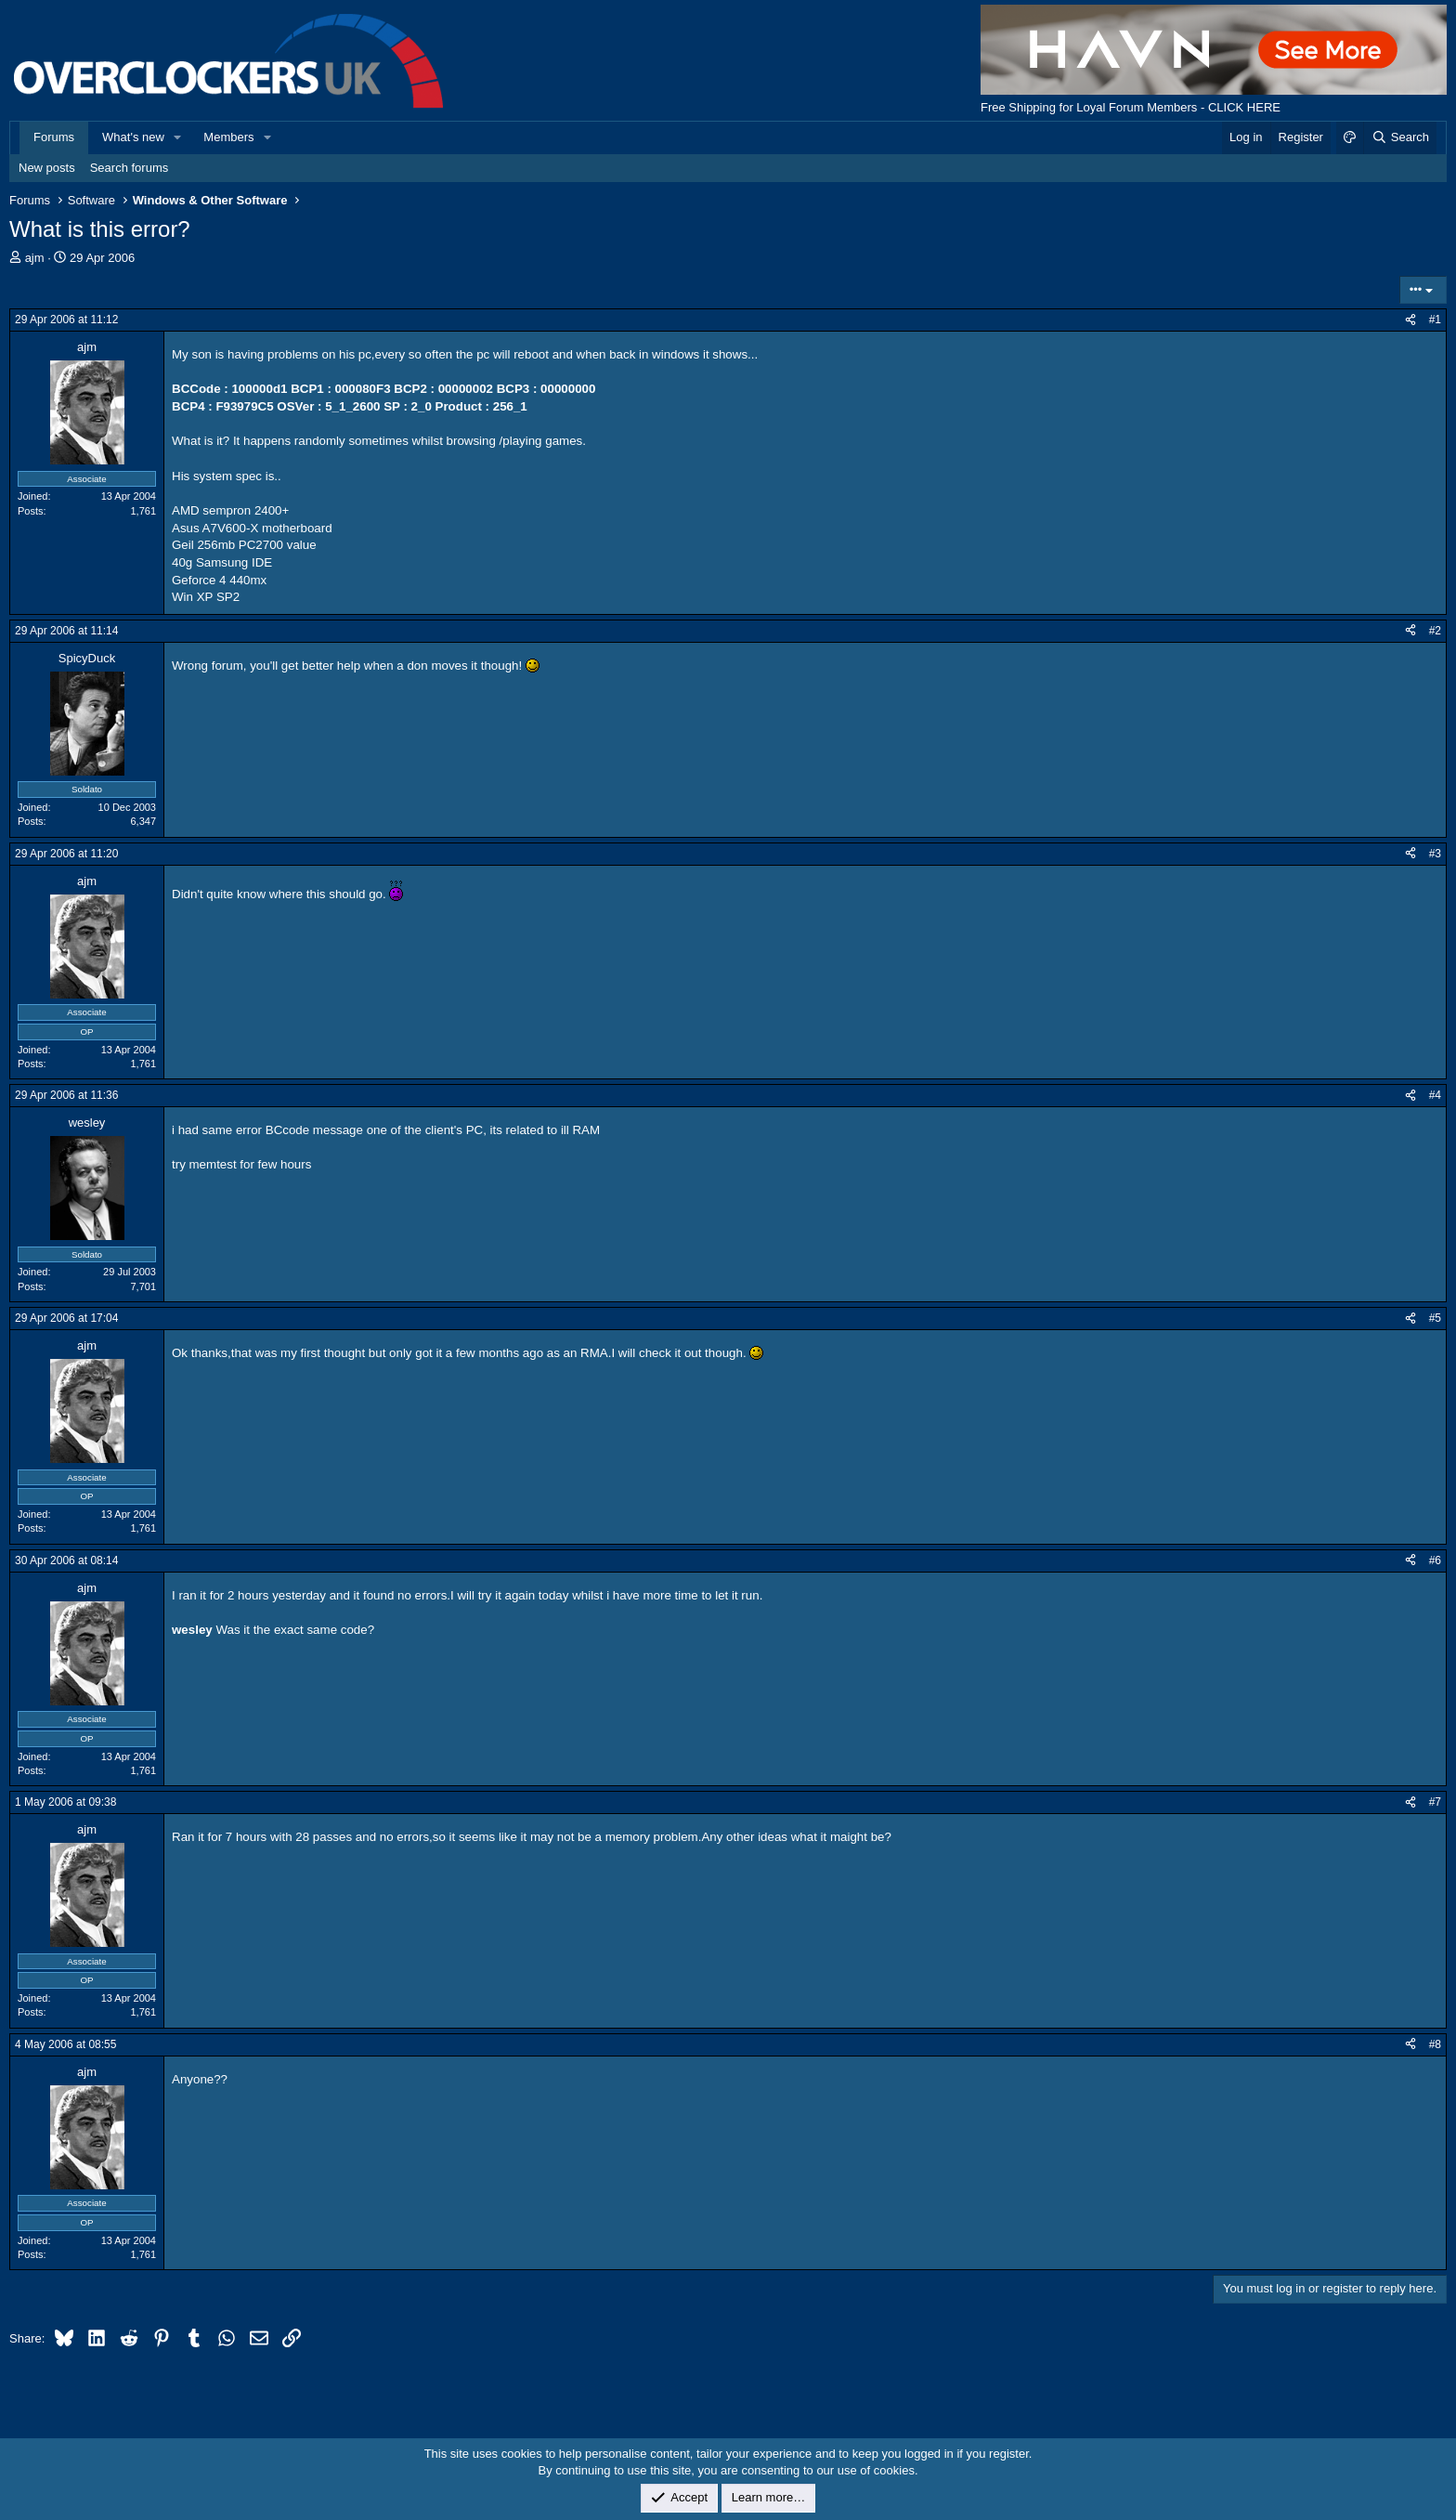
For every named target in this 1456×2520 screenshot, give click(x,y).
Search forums (129, 168)
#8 (1435, 2044)
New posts (47, 168)
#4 (1435, 1095)
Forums (53, 137)
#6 (1435, 1560)
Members (228, 137)
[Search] (1399, 137)
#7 (1435, 1801)
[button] (178, 137)
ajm (35, 258)
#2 (1435, 630)
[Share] (1410, 320)
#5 (1435, 1318)
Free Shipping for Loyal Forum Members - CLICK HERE (1130, 107)
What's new (133, 137)
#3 (1435, 853)
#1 (1435, 319)
